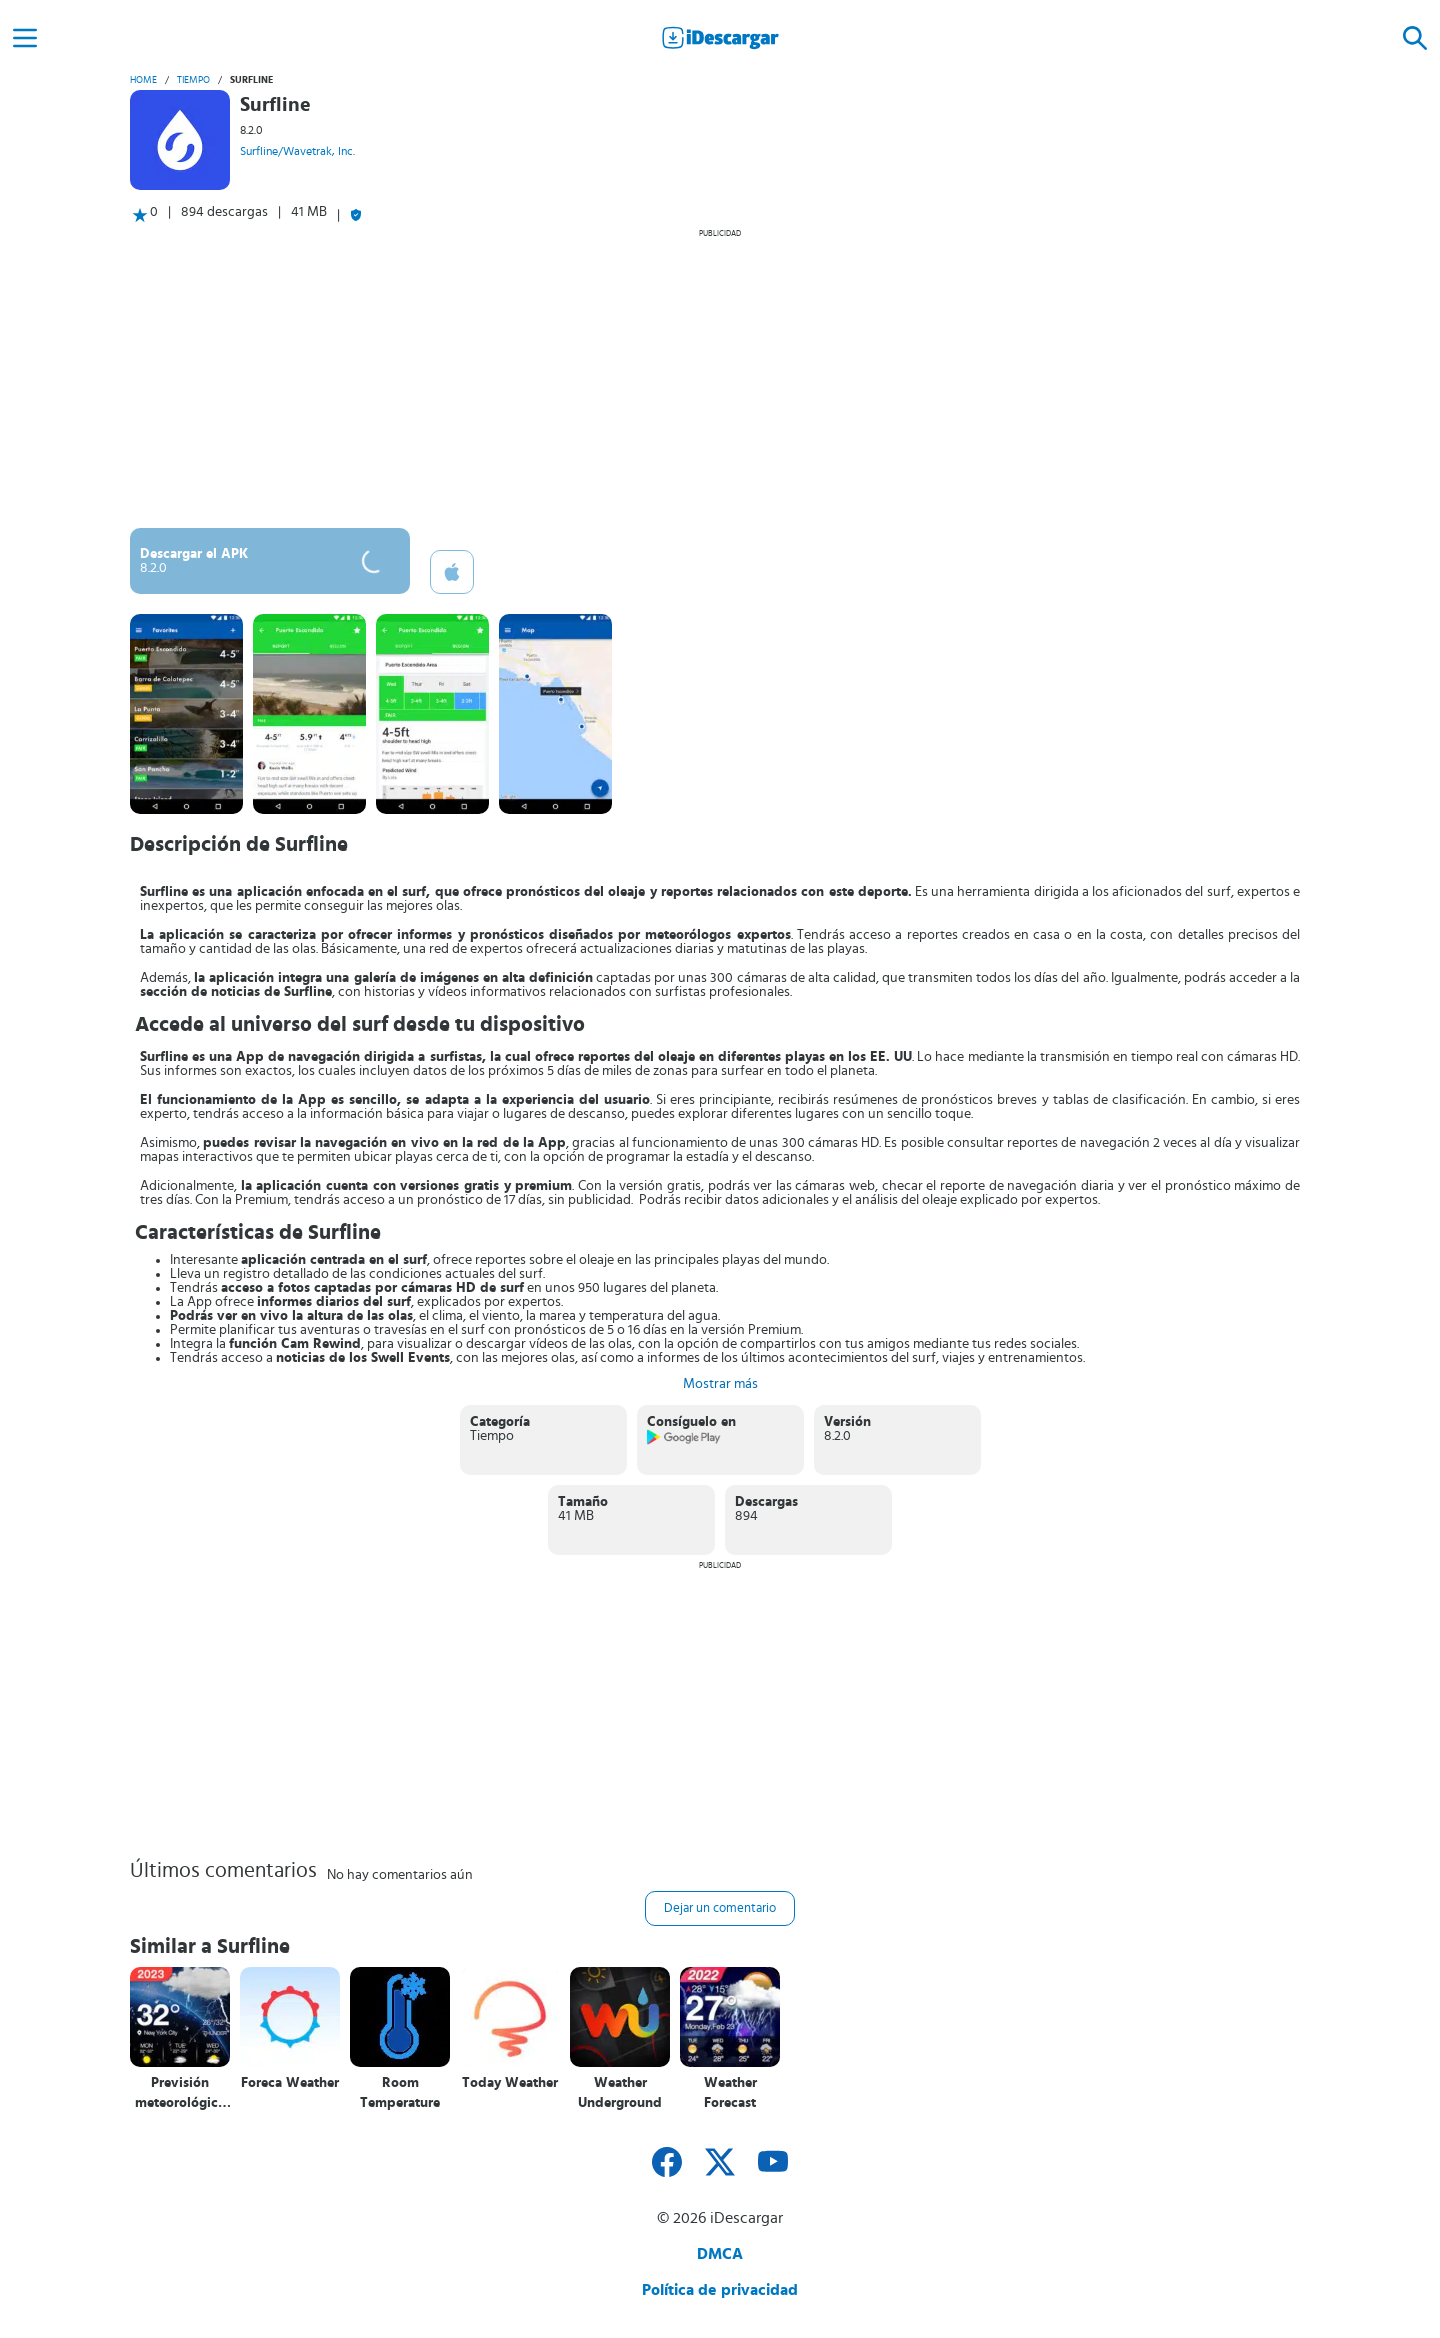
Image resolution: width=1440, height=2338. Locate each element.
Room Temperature (400, 2093)
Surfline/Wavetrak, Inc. (297, 151)
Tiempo (193, 80)
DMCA (720, 2254)
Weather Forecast (730, 2093)
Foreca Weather (290, 2083)
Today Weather (510, 2083)
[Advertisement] (720, 378)
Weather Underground (620, 2093)
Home (143, 80)
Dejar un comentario (720, 1908)
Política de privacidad (720, 2290)
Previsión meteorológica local (180, 2093)
